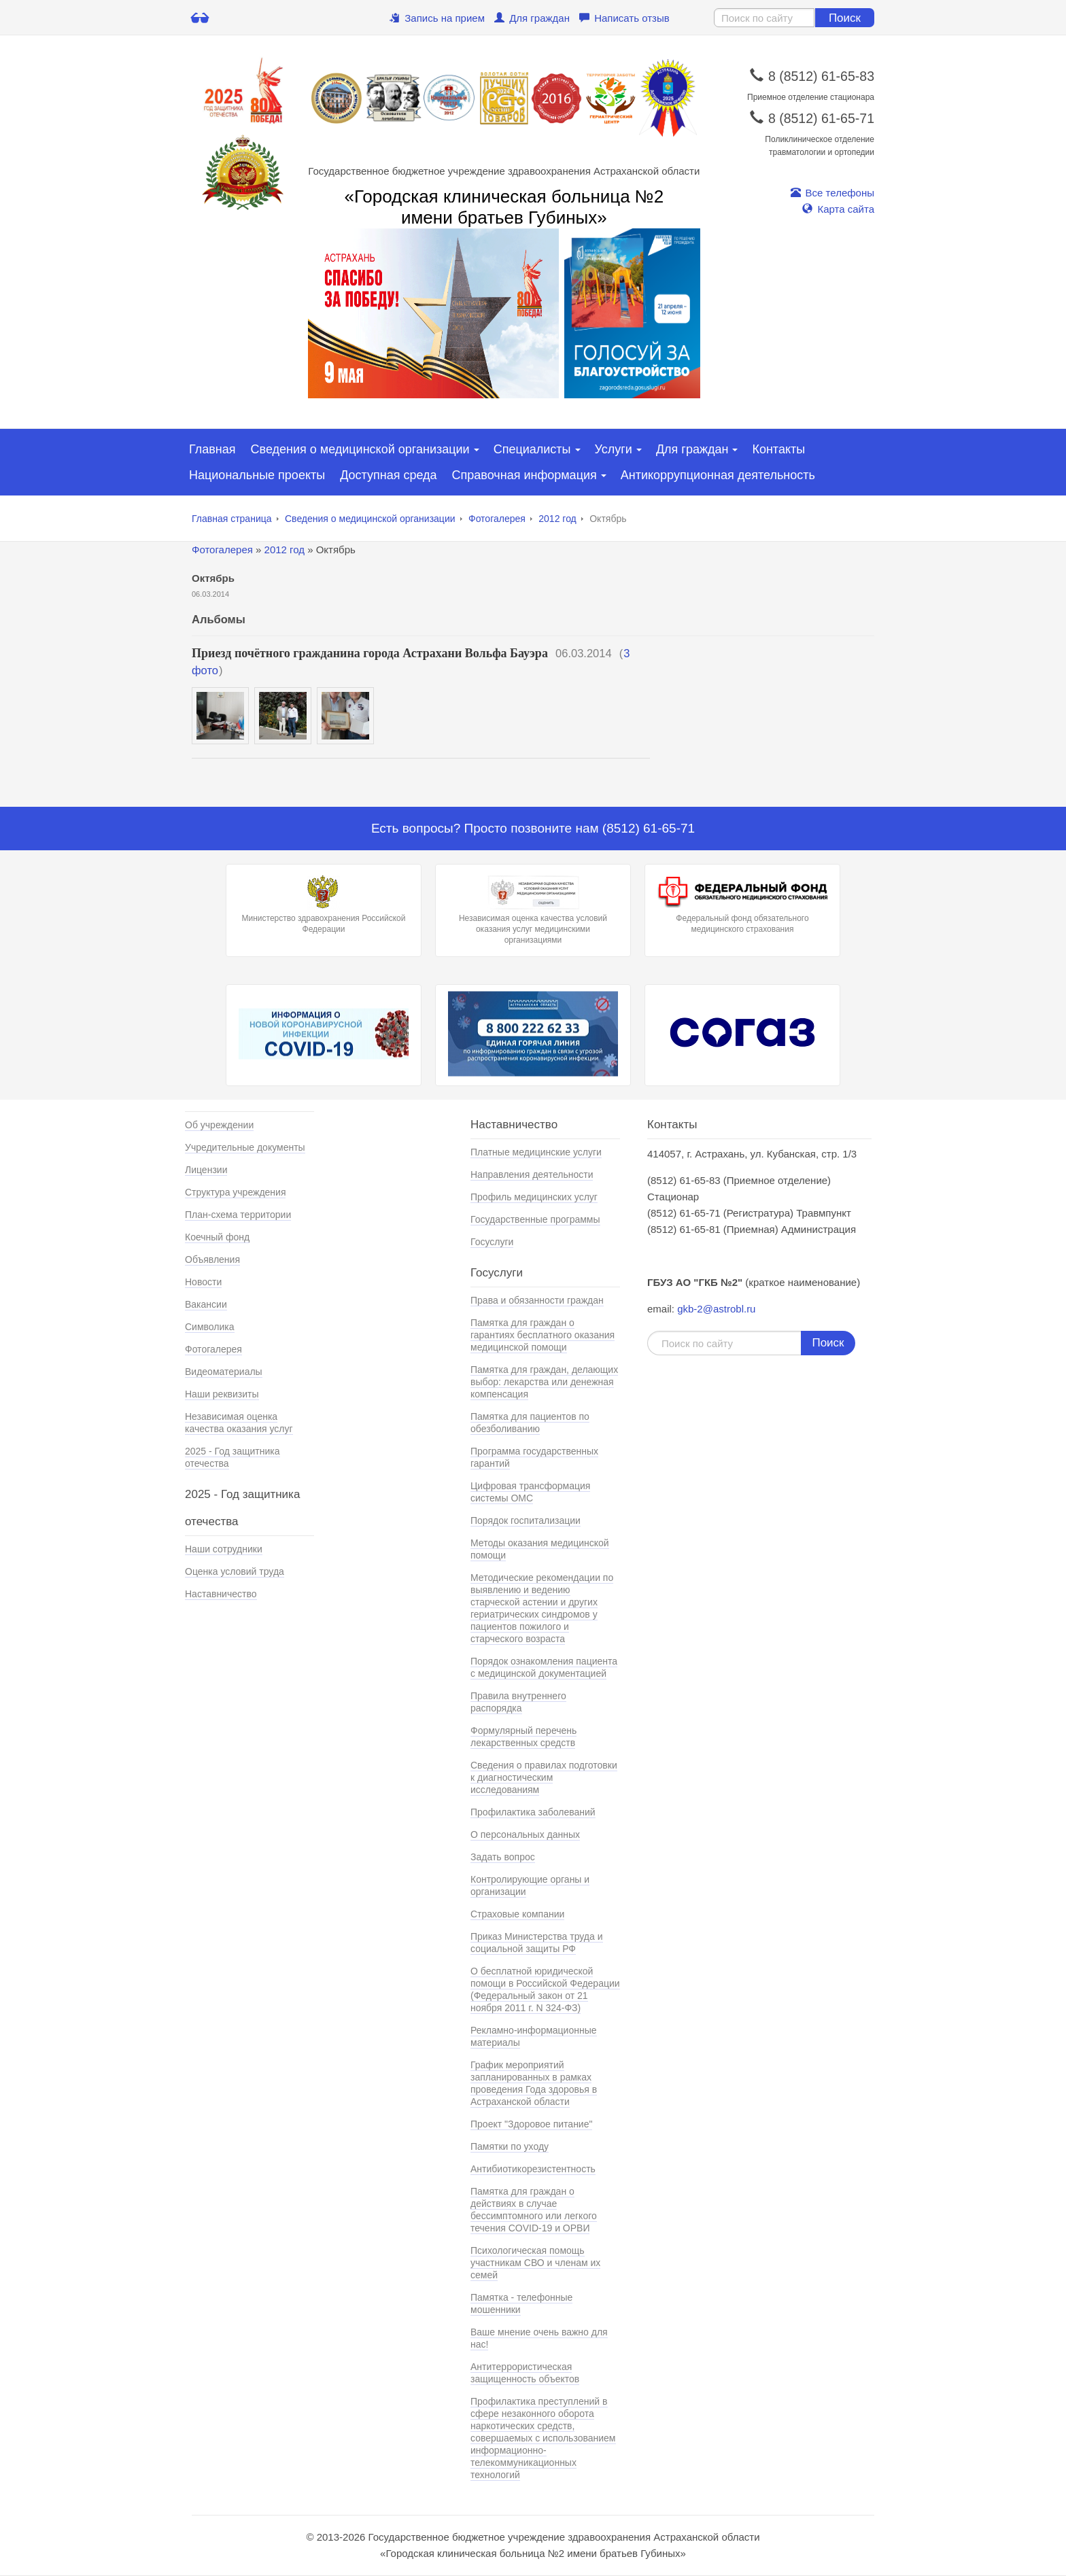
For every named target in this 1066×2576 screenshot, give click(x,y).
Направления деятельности (531, 1174)
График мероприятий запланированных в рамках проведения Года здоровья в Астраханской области (533, 2083)
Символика (210, 1326)
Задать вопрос (502, 1856)
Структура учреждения (235, 1192)
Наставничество (221, 1593)
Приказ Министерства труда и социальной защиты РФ (536, 1942)
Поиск (845, 18)
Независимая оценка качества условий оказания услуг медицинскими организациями (533, 910)
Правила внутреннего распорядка (518, 1701)
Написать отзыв (624, 18)
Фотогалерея (497, 518)
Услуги (613, 449)
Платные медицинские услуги (536, 1152)
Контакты (778, 449)
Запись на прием (437, 18)
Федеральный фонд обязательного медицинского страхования (742, 904)
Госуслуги (491, 1241)
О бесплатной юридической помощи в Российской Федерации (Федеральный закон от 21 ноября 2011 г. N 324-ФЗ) (545, 1989)
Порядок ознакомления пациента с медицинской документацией (543, 1667)
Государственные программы (535, 1219)
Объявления (212, 1259)
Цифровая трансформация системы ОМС (530, 1491)
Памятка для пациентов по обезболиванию (529, 1422)
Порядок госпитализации (525, 1520)
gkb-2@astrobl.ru (716, 1309)
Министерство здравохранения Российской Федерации (323, 904)
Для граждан (532, 18)
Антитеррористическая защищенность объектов (524, 2372)
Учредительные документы (245, 1147)
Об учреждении (219, 1124)
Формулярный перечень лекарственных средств (523, 1736)
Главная (212, 449)
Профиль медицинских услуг (534, 1196)
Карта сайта (838, 209)
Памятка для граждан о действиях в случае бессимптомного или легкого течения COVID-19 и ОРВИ (533, 2209)
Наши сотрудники (223, 1549)
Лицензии (206, 1169)
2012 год (557, 518)
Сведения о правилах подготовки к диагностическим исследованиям (543, 1777)
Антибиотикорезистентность (533, 2168)
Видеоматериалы (223, 1371)
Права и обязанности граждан (537, 1300)
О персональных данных (525, 1834)
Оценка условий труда (234, 1571)
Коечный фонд (217, 1237)
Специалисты (532, 449)
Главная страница (232, 518)
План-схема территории (238, 1214)
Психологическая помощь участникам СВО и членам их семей (535, 2262)
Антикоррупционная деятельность (718, 475)
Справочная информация (524, 475)
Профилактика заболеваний (533, 1812)
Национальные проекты (257, 475)
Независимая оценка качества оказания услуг (239, 1422)
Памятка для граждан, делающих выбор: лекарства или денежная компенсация (544, 1381)
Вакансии (206, 1304)
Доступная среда (388, 475)
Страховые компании (517, 1914)
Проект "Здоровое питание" (531, 2124)
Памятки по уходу (509, 2146)
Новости (203, 1281)
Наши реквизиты (222, 1394)
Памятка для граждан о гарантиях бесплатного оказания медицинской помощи (542, 1335)
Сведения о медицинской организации (360, 449)
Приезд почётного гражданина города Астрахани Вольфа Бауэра (370, 653)
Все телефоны (832, 192)
